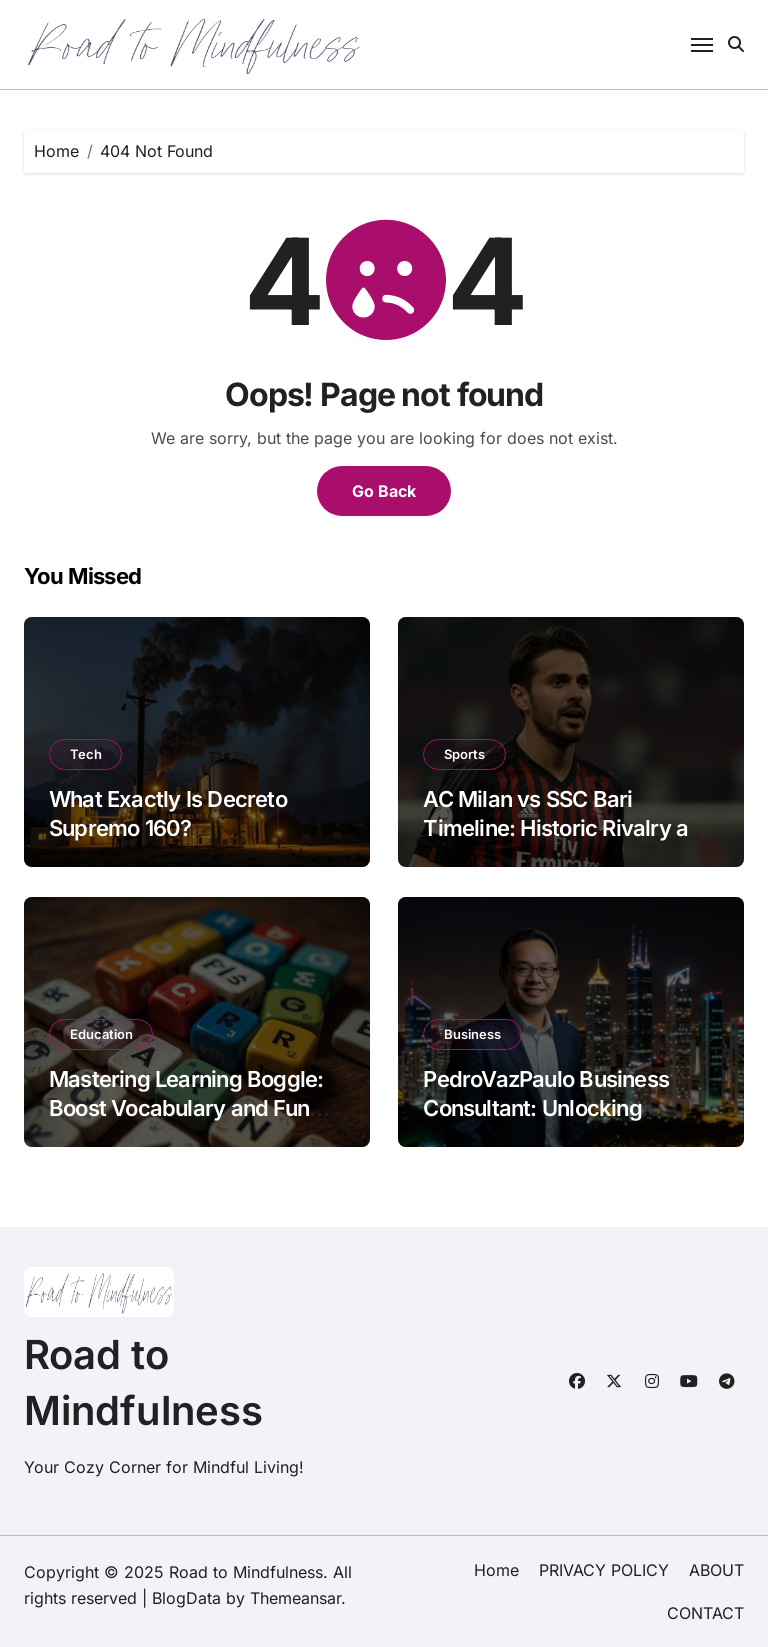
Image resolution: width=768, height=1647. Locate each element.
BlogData (186, 1598)
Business (472, 1034)
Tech (86, 754)
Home (496, 1570)
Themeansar (295, 1598)
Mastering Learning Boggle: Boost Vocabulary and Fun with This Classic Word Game (194, 1107)
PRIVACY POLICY (604, 1570)
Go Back (384, 491)
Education (101, 1034)
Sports (464, 754)
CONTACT (705, 1613)
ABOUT (716, 1570)
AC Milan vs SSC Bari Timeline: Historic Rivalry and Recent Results (568, 827)
